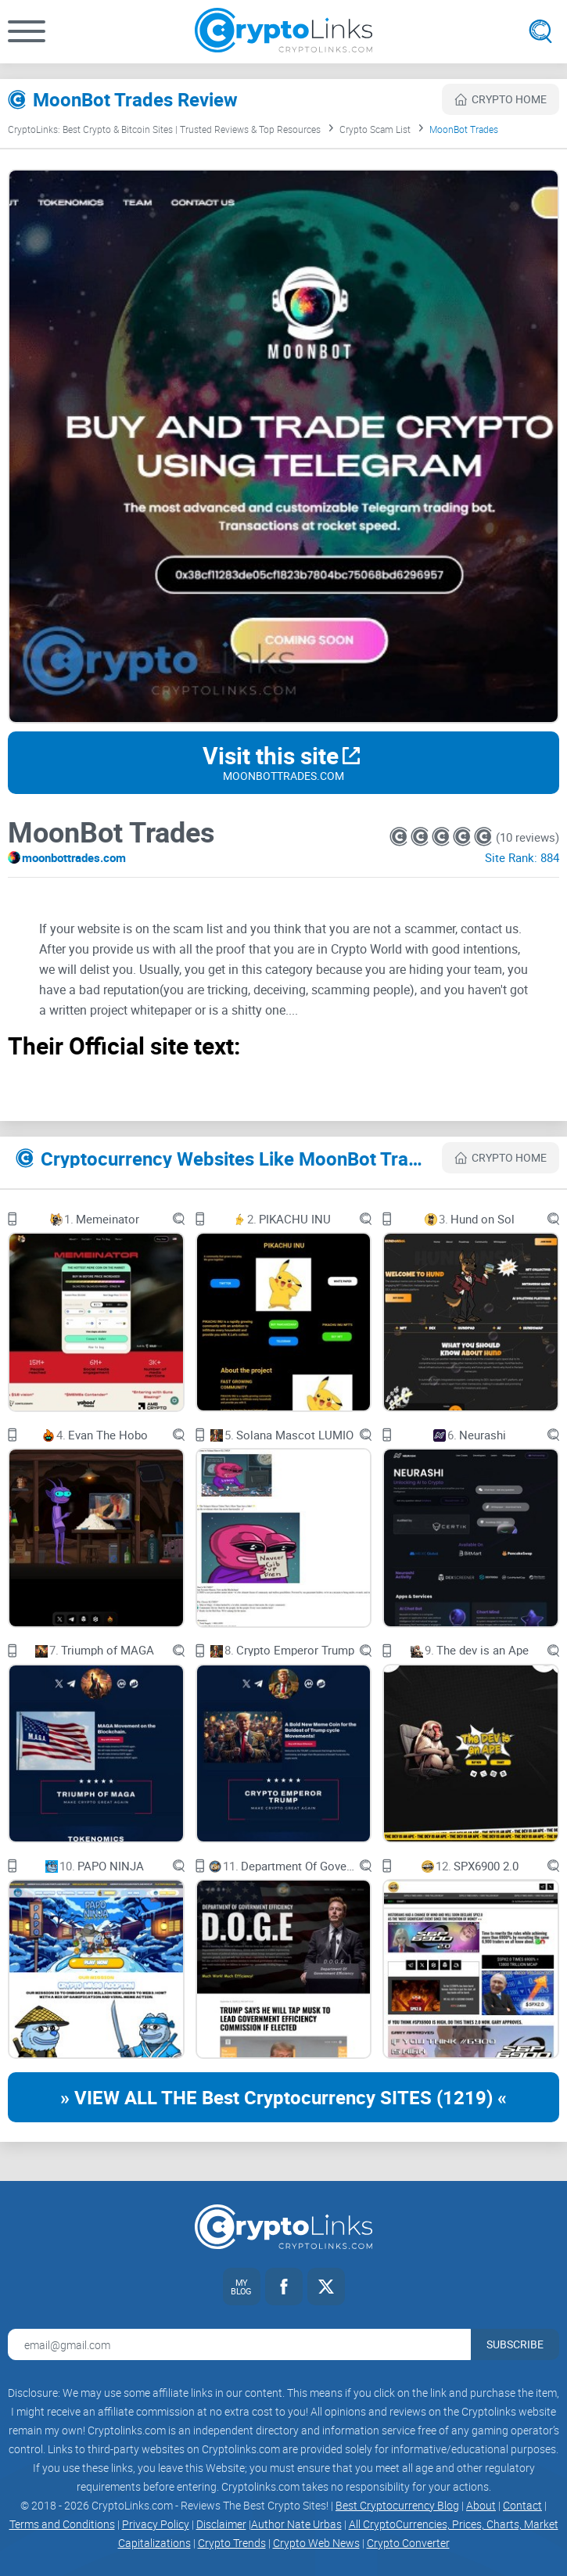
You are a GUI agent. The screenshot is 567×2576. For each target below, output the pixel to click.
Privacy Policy (155, 2524)
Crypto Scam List (375, 129)
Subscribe (515, 2344)
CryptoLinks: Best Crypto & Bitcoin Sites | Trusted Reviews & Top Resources (164, 129)
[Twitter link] (326, 2286)
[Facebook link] (284, 2286)
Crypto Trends (232, 2542)
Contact (522, 2505)
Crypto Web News (316, 2542)
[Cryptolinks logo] (283, 32)
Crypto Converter (408, 2542)
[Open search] (540, 31)
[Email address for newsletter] (239, 2344)
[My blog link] (241, 2286)
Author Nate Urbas (296, 2524)
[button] (26, 31)
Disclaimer (221, 2524)
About (481, 2505)
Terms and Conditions (62, 2524)
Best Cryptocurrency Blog (397, 2505)
